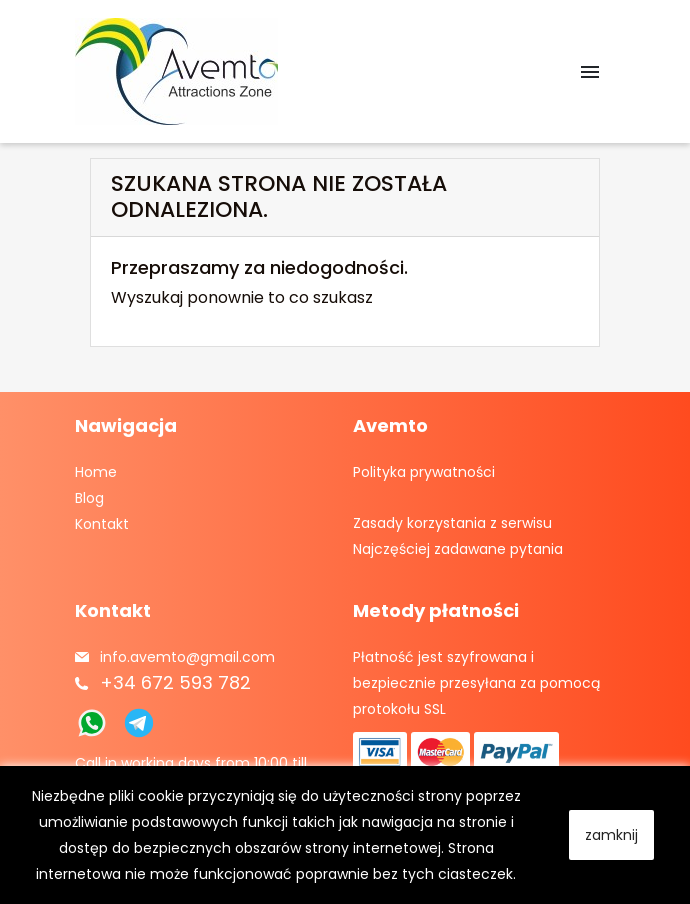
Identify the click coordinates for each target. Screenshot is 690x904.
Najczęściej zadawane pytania (458, 549)
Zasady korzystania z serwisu (452, 523)
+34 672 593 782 (175, 682)
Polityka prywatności (424, 472)
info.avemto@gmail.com (187, 657)
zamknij (611, 835)
